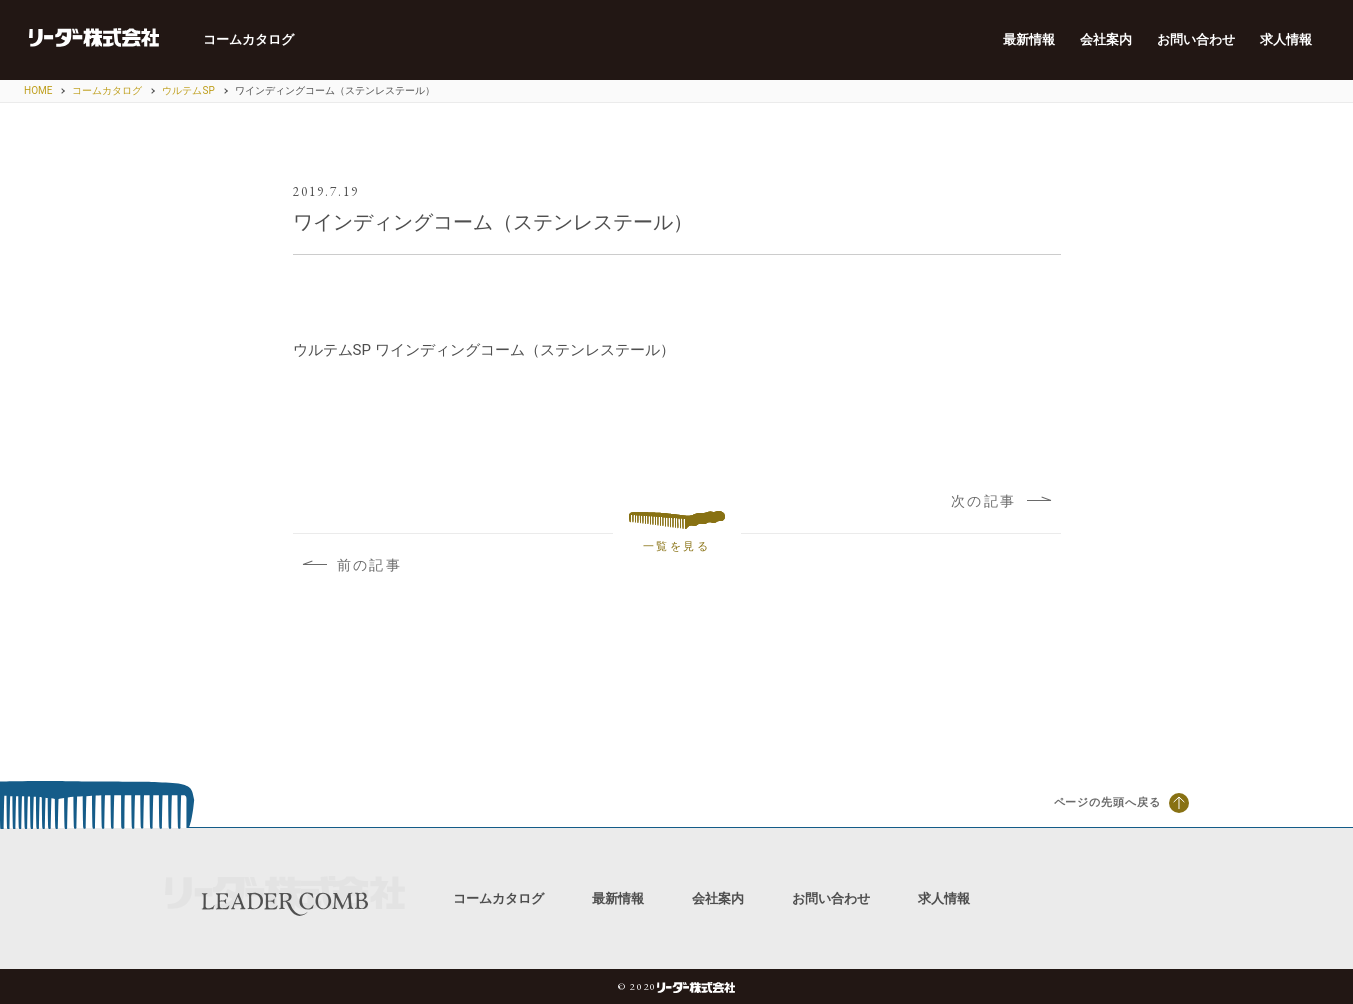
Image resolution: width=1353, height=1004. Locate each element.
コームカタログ (262, 39)
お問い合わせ (1192, 39)
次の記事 (999, 501)
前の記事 (355, 566)
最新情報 (1019, 39)
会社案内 (1099, 39)
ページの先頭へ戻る (1121, 803)
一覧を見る (677, 533)
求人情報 (1285, 39)
